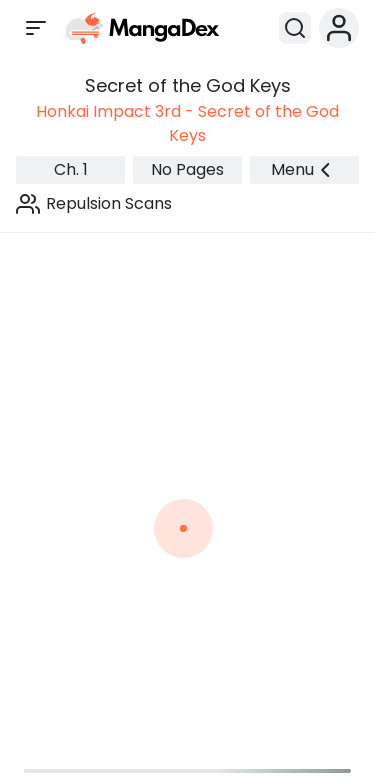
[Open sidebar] (36, 28)
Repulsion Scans (109, 203)
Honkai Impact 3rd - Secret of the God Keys (187, 123)
